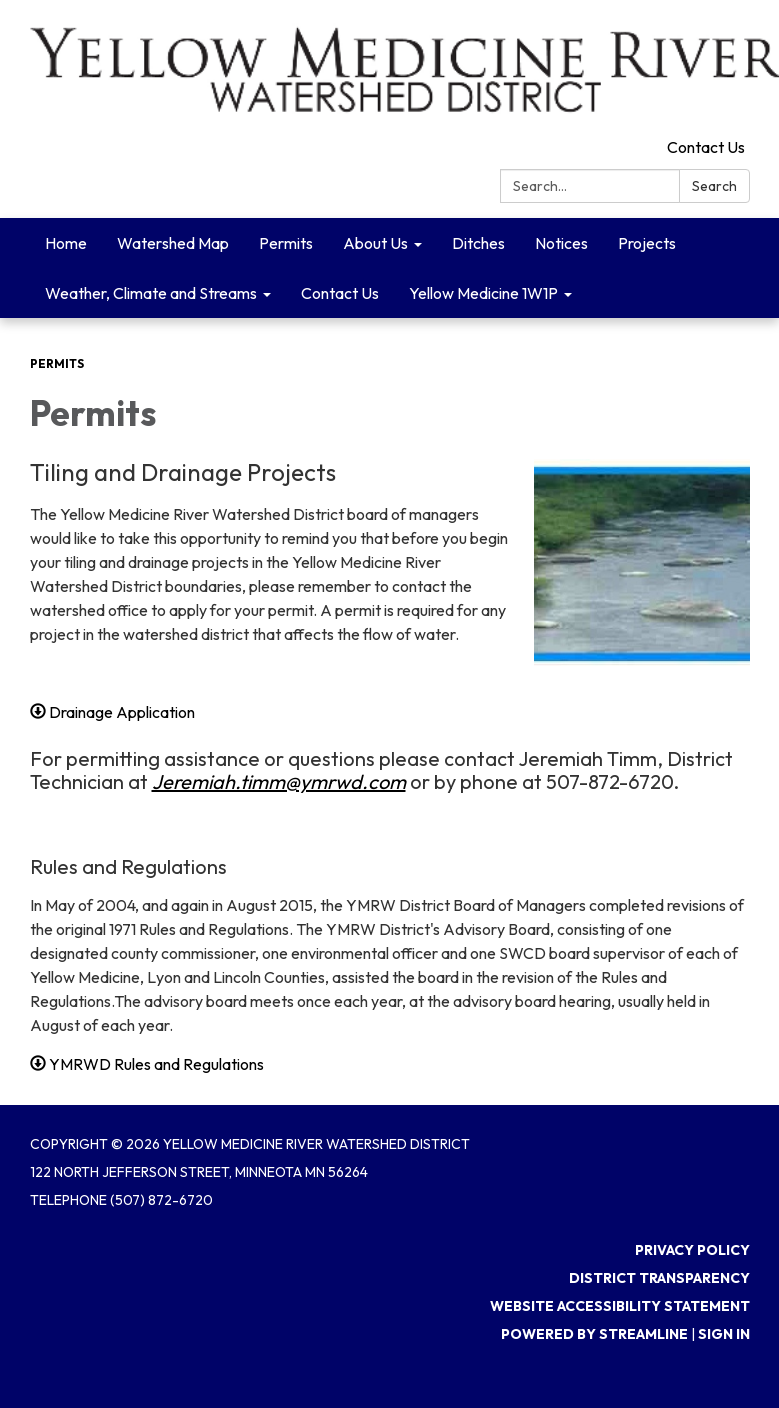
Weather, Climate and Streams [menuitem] (151, 293)
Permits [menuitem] (286, 243)
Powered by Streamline (594, 1334)
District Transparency (659, 1278)
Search (714, 186)
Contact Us (706, 147)
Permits (57, 363)
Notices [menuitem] (561, 243)
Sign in (724, 1334)
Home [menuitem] (66, 243)
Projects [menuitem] (647, 243)
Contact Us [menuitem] (340, 293)
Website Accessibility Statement (620, 1306)
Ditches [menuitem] (478, 243)
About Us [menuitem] (375, 243)
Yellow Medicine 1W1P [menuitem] (483, 293)
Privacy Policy (692, 1250)
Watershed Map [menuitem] (173, 243)
